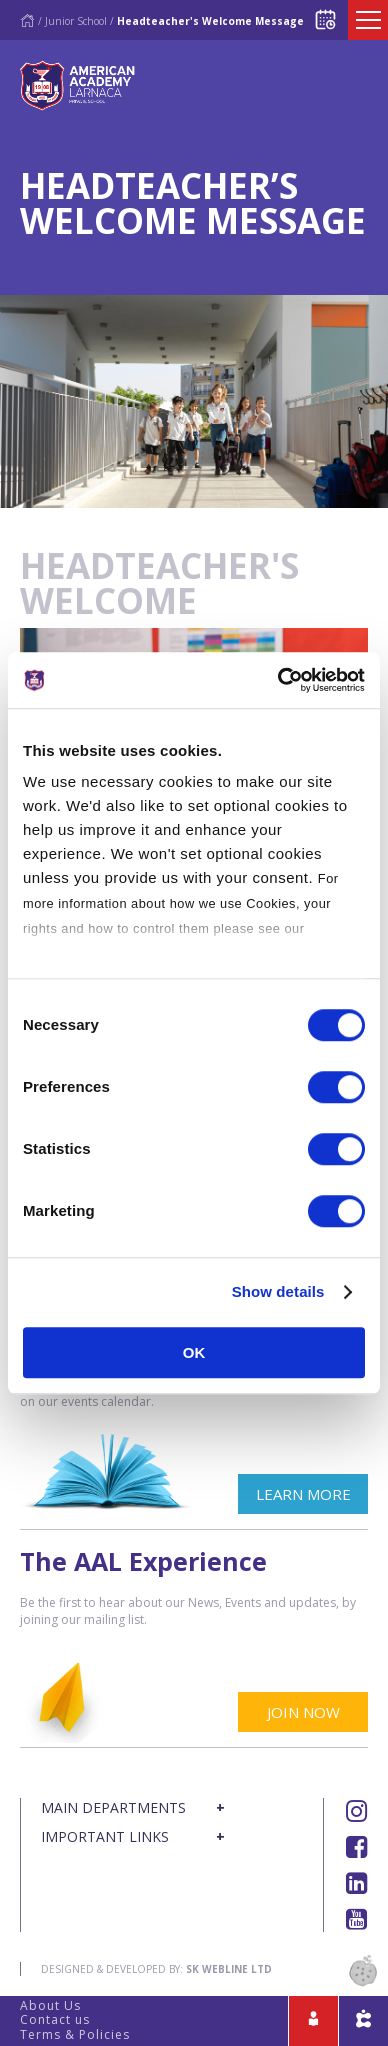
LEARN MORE (303, 1494)
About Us (50, 2005)
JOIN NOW (303, 1712)
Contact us (55, 2019)
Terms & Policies (75, 2034)
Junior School (76, 21)
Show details (278, 1291)
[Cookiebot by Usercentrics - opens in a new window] (278, 680)
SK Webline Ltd (229, 1969)
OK (194, 1352)
